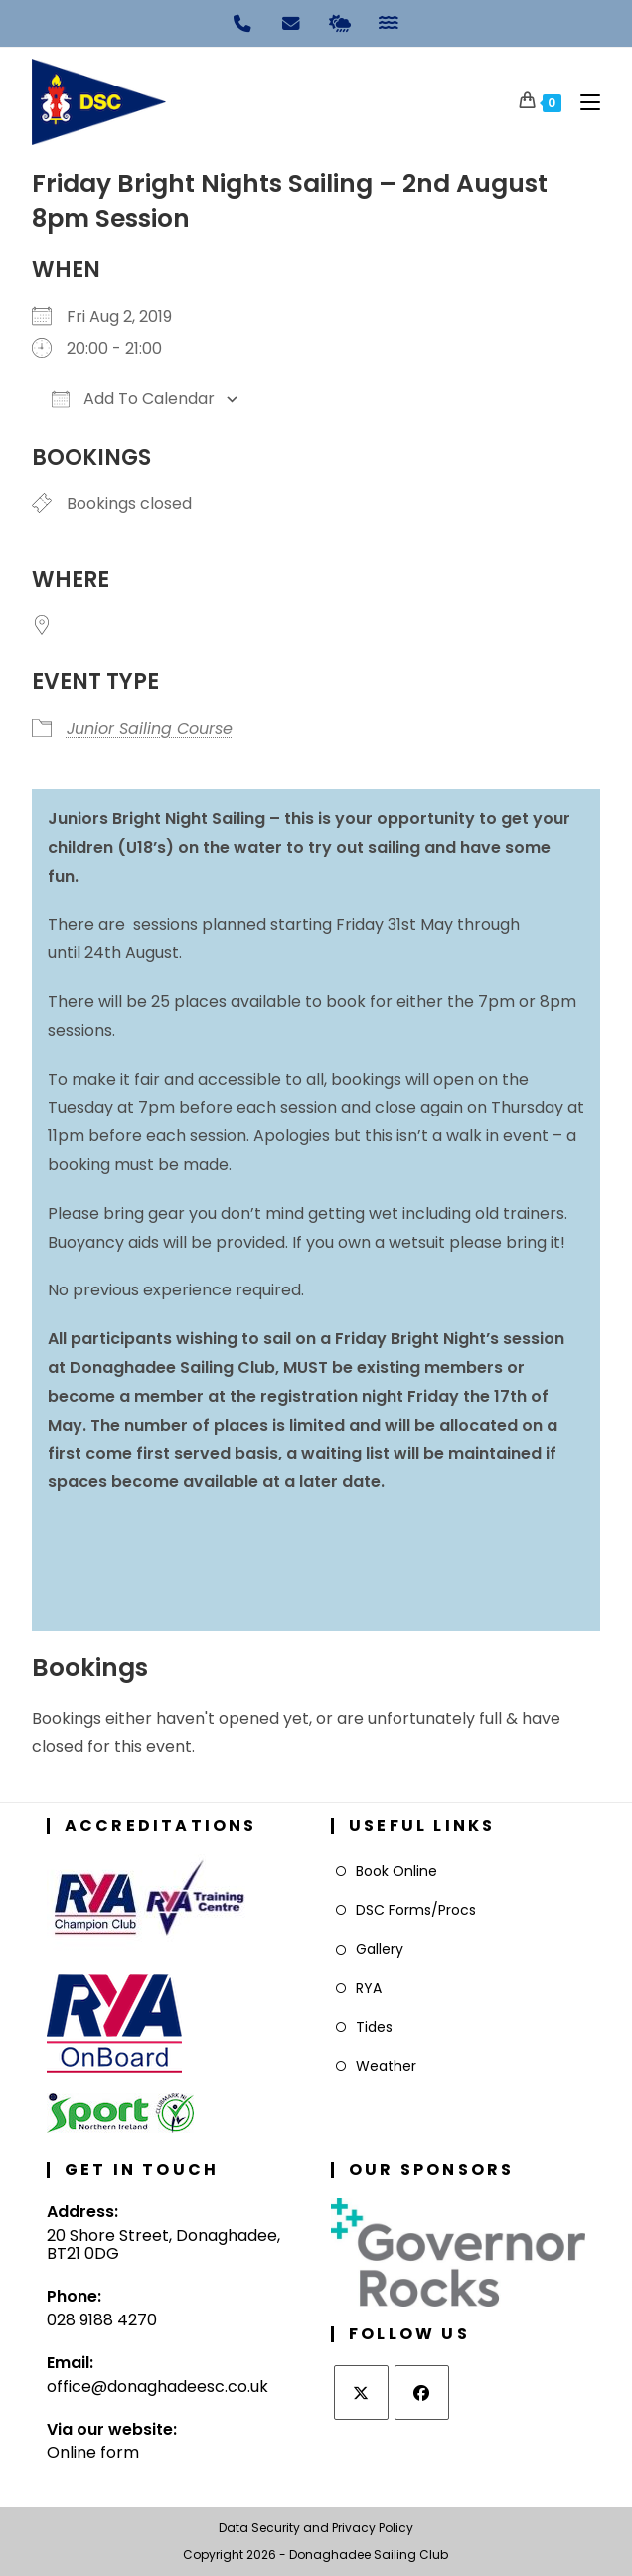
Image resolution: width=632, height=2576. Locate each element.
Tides (374, 2027)
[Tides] (388, 22)
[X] (361, 2392)
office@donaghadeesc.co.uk (157, 2386)
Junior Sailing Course (150, 728)
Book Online (396, 1871)
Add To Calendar (133, 398)
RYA (369, 1988)
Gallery (379, 1949)
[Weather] (340, 22)
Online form (93, 2452)
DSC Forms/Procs (416, 1910)
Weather (386, 2066)
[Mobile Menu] (582, 101)
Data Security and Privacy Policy (316, 2527)
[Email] (292, 22)
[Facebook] (422, 2392)
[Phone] (243, 22)
